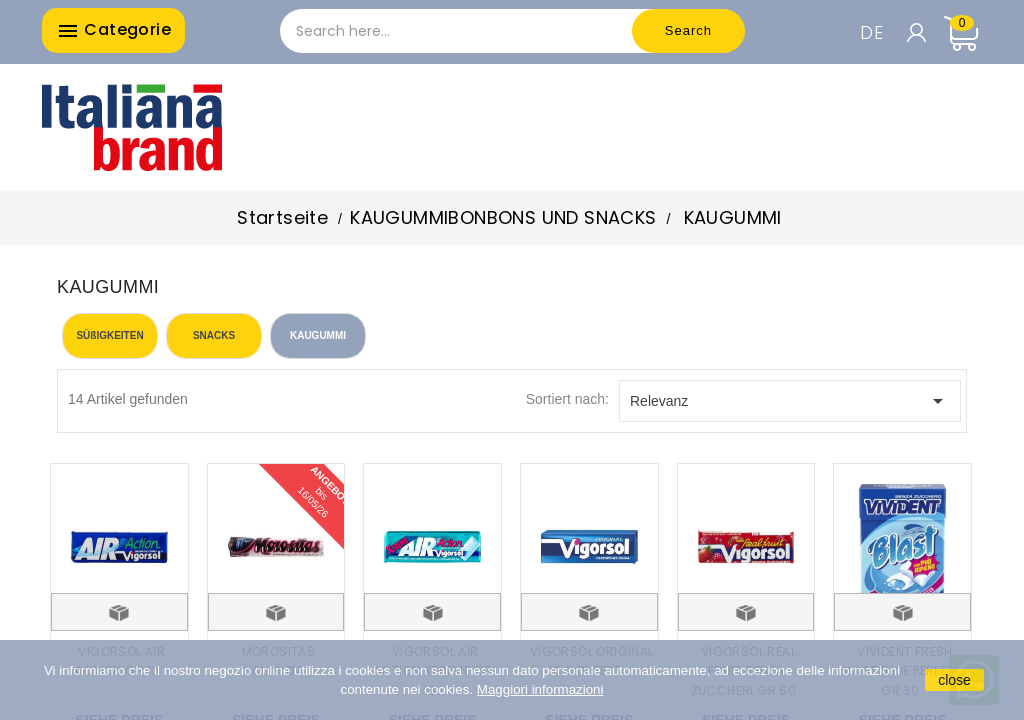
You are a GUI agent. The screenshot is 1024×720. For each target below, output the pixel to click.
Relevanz (790, 401)
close (954, 680)
